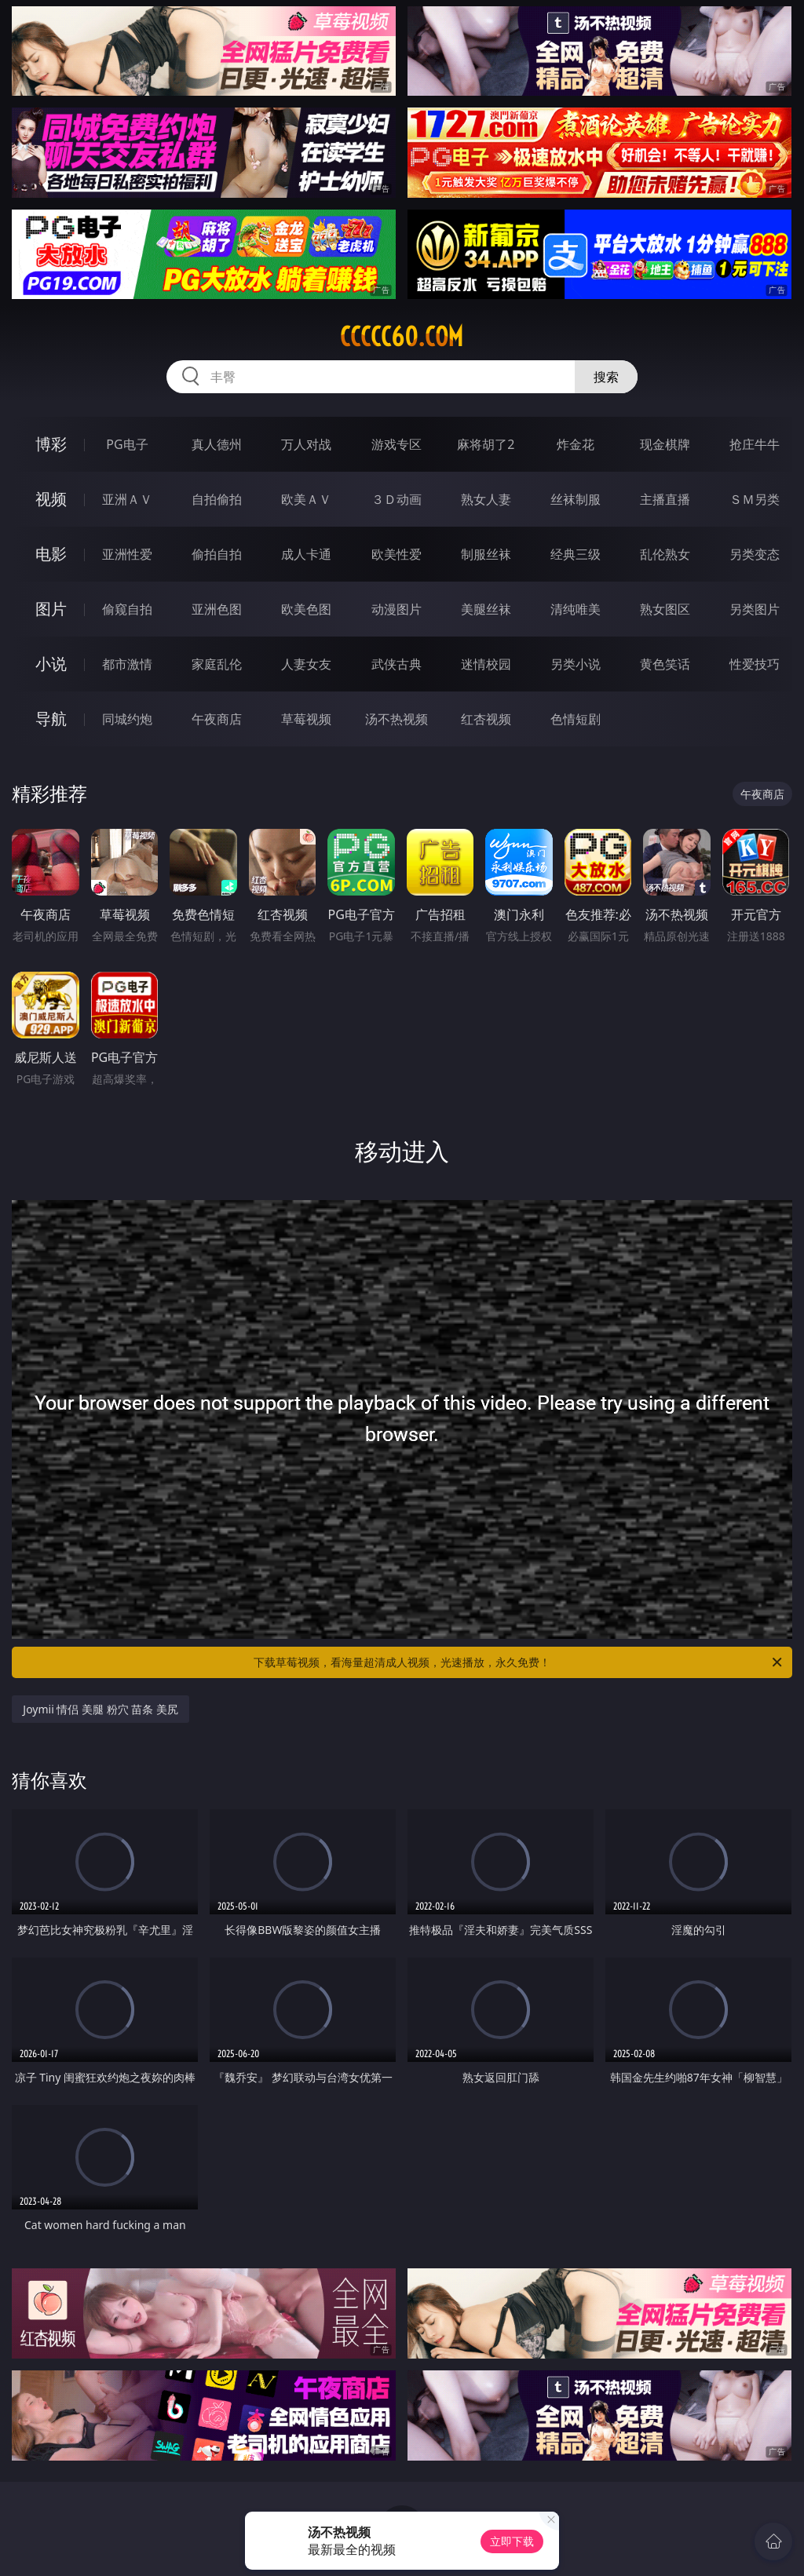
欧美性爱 (396, 554)
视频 (51, 498)
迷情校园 (486, 664)
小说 (51, 663)
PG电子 (127, 444)
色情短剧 (575, 719)
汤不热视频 (396, 719)
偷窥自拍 (127, 609)
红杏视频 (486, 719)
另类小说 (575, 664)
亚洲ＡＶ (127, 499)
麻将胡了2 (485, 444)
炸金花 (575, 444)
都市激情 (127, 664)
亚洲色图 (217, 609)
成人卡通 (306, 554)
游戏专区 (396, 444)
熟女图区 (665, 609)
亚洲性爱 (127, 554)
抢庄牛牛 (754, 444)
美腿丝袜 (486, 609)
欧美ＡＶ (306, 499)
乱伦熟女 (665, 554)
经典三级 (575, 554)
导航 (51, 718)
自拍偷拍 (217, 499)
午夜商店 (217, 719)
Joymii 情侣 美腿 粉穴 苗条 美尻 (100, 1709)
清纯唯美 (575, 609)
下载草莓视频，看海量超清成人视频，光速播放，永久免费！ (519, 1662)
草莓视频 (306, 719)
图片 (51, 608)
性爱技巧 (754, 664)
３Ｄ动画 (396, 499)
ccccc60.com (401, 336)
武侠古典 (396, 664)
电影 (51, 553)
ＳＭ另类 (754, 499)
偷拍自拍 (217, 554)
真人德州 (217, 444)
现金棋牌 (665, 444)
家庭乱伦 (217, 664)
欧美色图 (306, 609)
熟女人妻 (486, 499)
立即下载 (512, 2541)
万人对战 (306, 444)
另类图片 (754, 609)
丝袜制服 (575, 499)
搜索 (606, 376)
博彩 (51, 443)
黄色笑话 (665, 664)
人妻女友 (306, 664)
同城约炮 (127, 719)
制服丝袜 (486, 554)
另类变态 (754, 554)
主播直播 (665, 499)
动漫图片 (396, 609)
